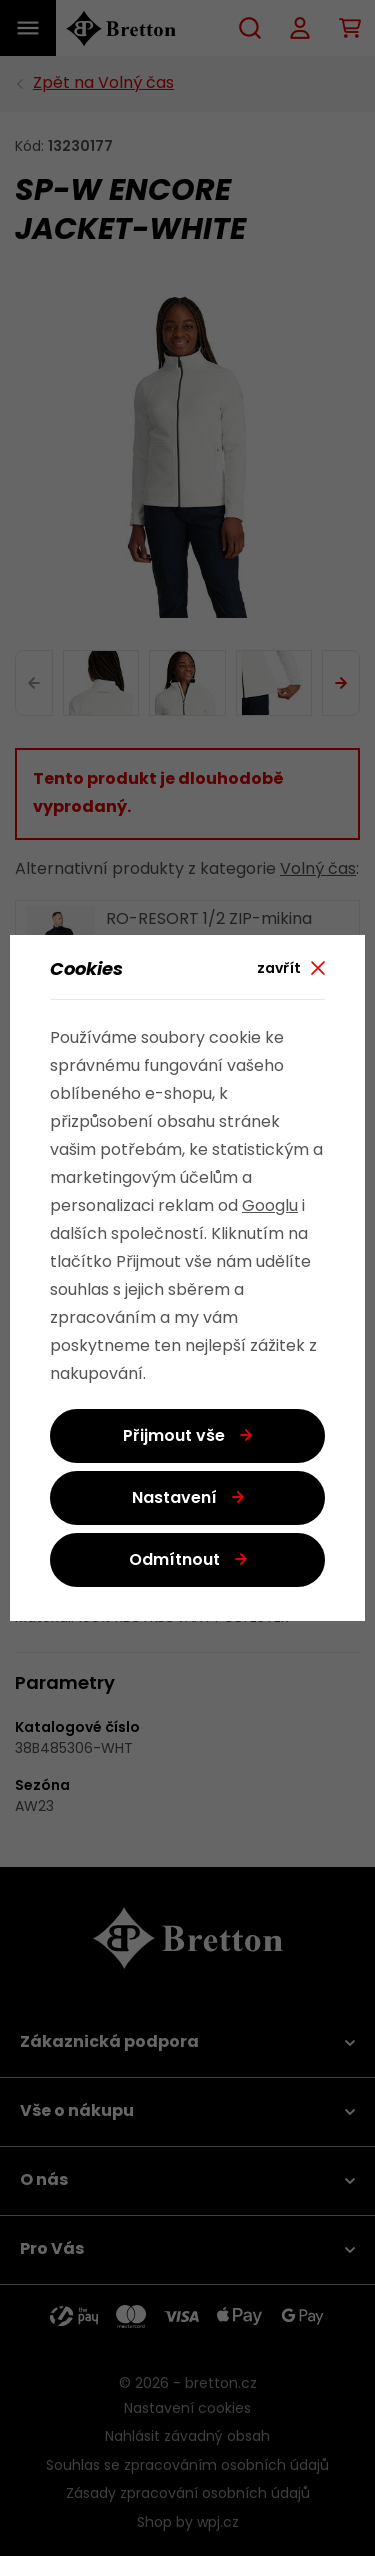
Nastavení (174, 1499)
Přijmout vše (174, 1437)
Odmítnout (174, 1561)
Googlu (270, 1207)
